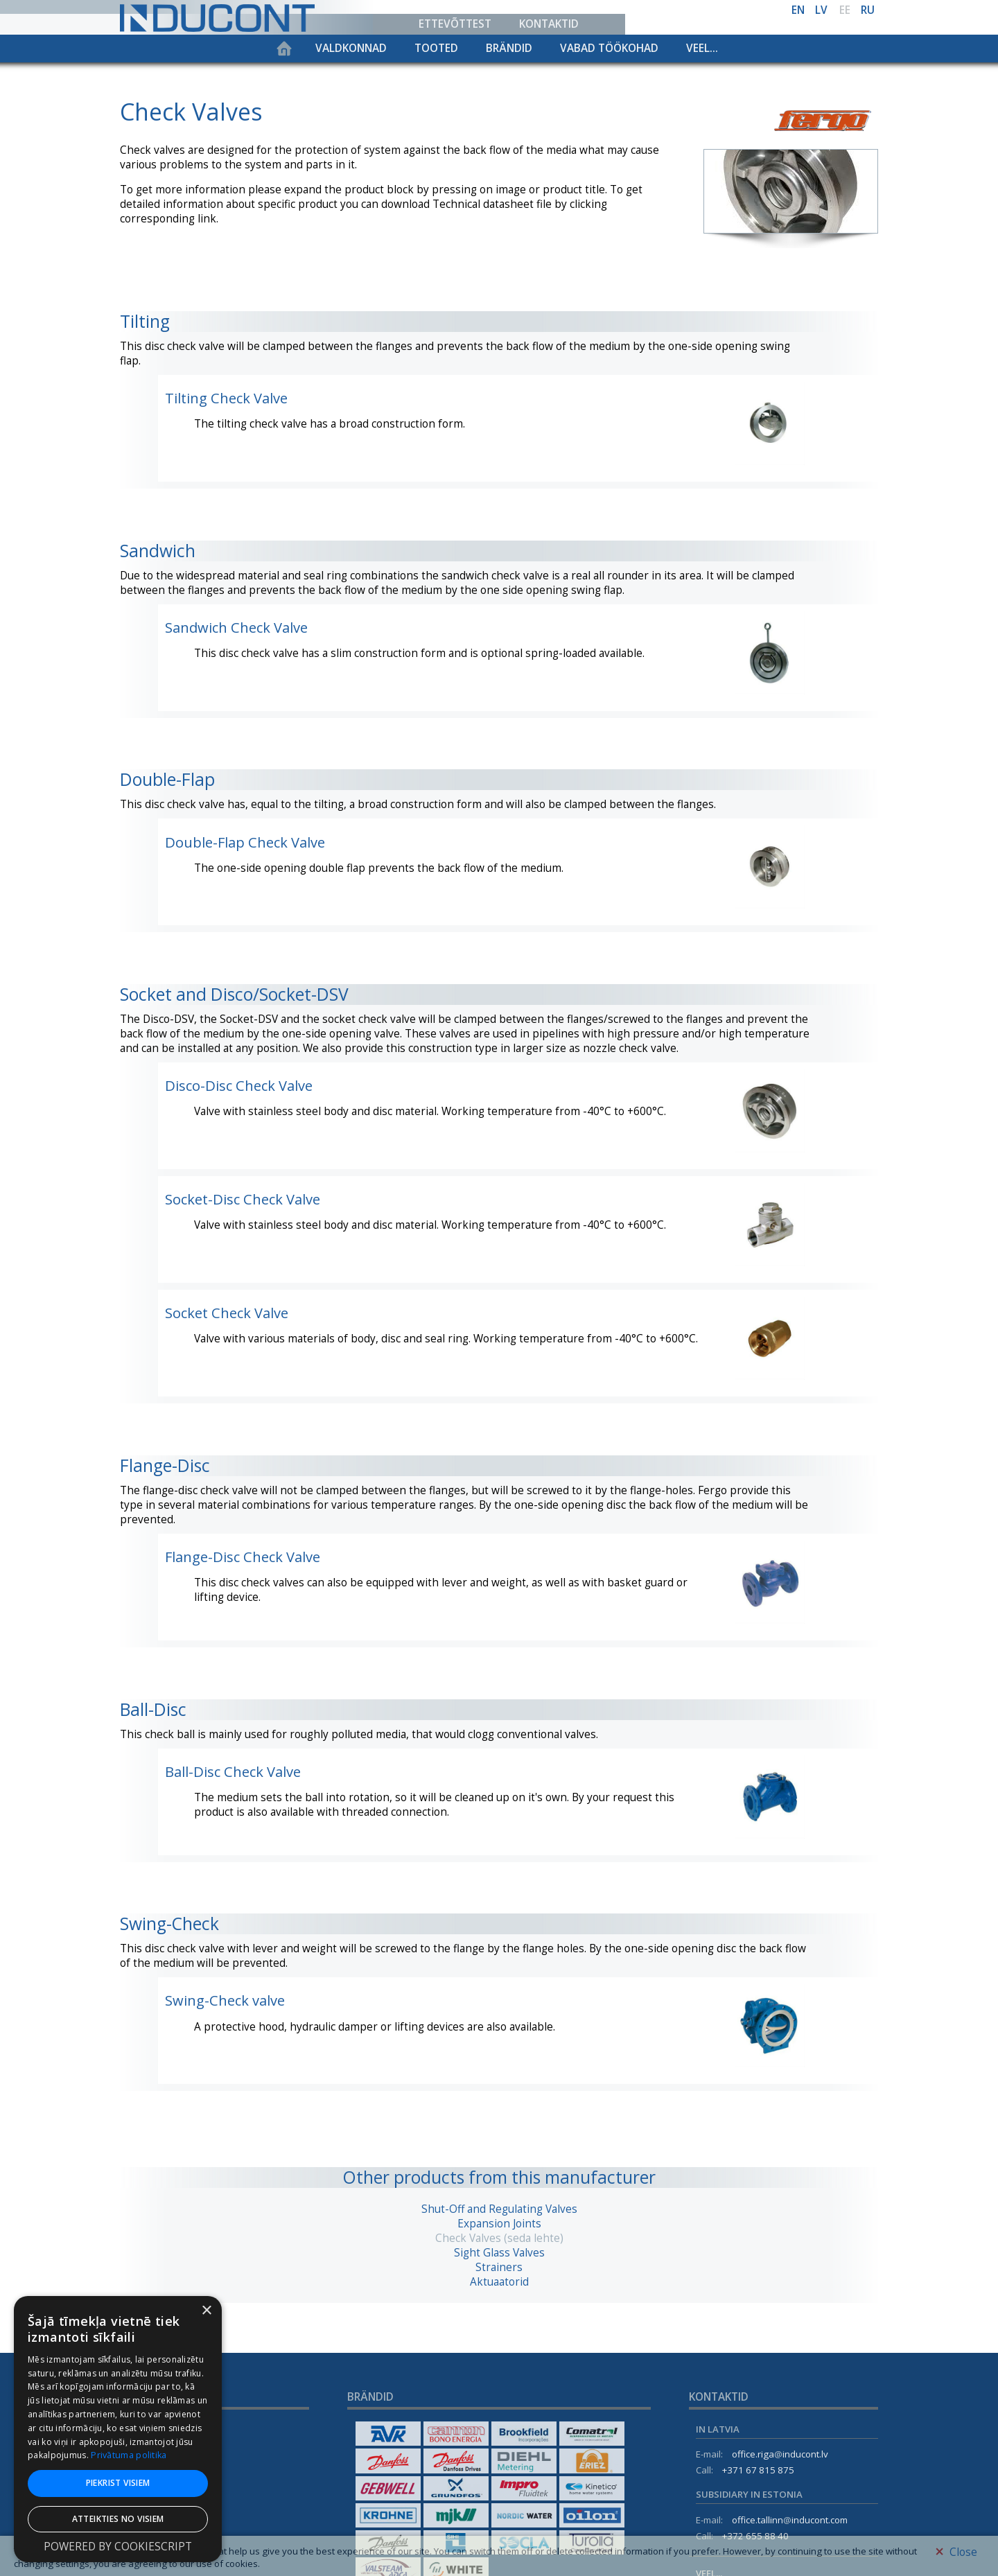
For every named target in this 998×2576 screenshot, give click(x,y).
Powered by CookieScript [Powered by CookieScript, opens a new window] (118, 2546)
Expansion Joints (499, 2223)
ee (844, 10)
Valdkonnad (351, 48)
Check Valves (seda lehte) (499, 2238)
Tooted (436, 48)
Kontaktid (549, 24)
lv (821, 10)
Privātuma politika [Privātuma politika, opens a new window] (128, 2455)
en (798, 10)
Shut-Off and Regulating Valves (499, 2209)
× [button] (206, 2311)
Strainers (499, 2267)
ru (868, 10)
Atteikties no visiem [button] (118, 2519)
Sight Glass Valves (499, 2252)
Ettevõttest (455, 24)
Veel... (702, 48)
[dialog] (118, 2429)
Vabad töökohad (609, 48)
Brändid (509, 48)
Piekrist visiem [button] (118, 2483)
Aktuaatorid (499, 2282)
